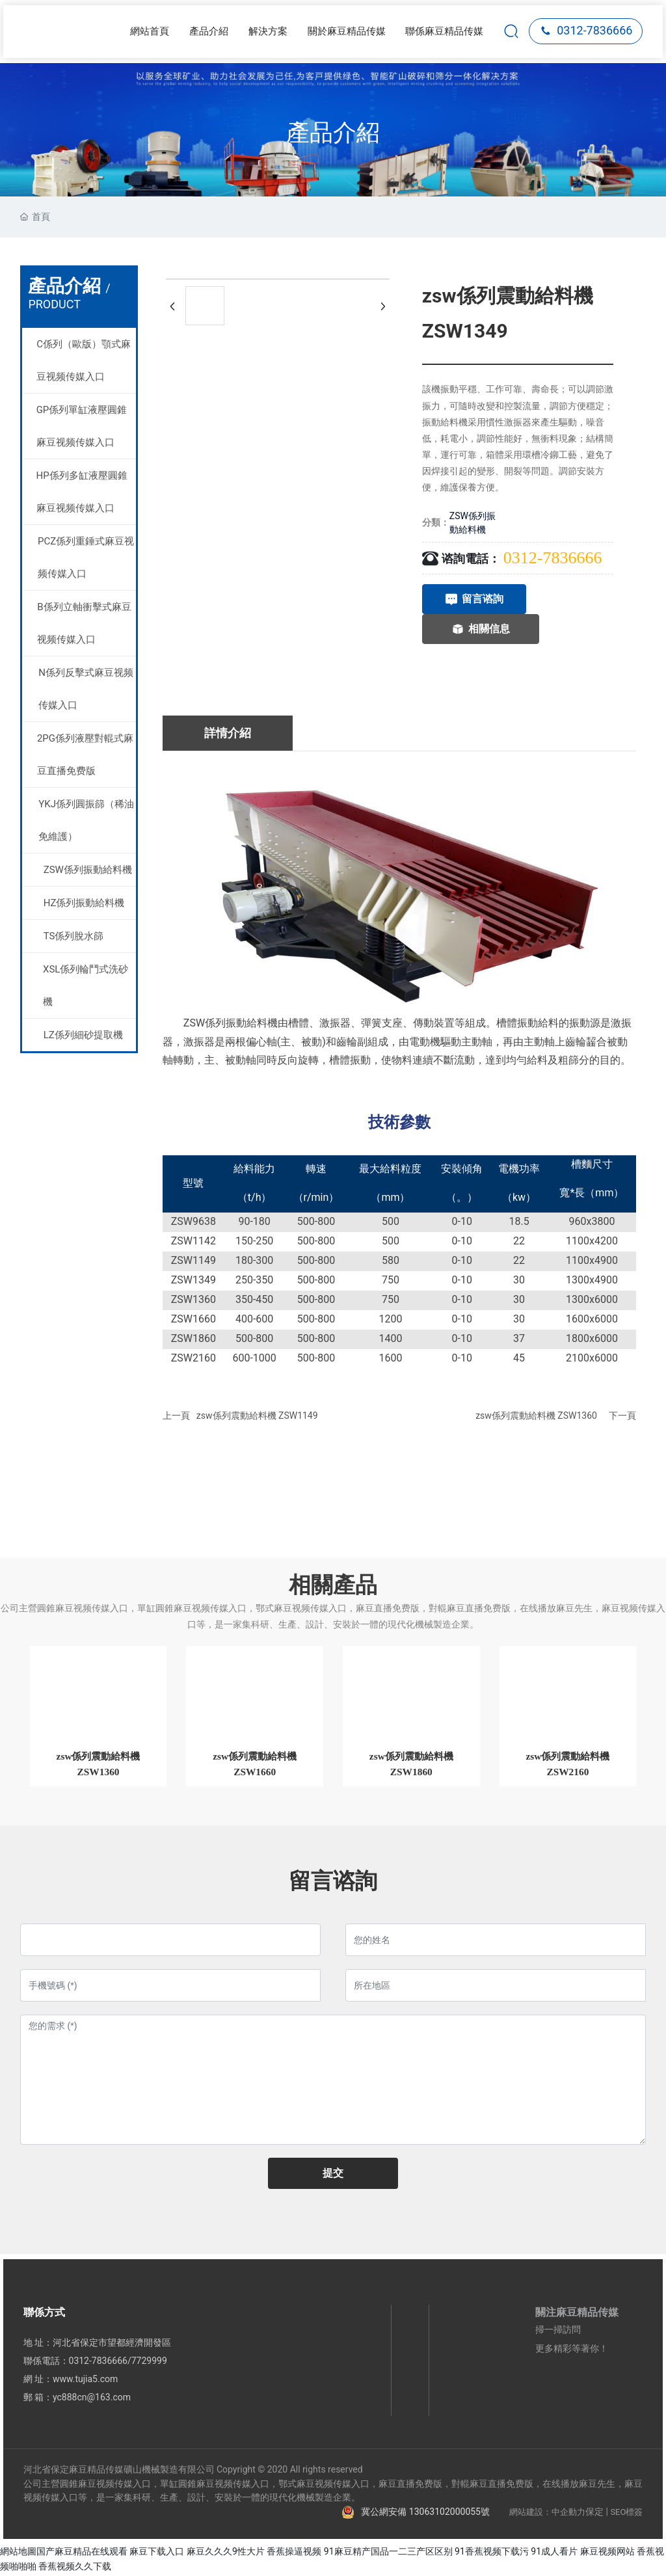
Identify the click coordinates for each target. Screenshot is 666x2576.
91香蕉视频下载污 (492, 2553)
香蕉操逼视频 (294, 2553)
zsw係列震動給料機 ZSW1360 (536, 1415)
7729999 (149, 2362)
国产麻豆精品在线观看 (81, 2553)
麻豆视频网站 (607, 2553)
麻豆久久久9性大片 (226, 2553)
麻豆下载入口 (156, 2553)
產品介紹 (333, 132)
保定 (594, 2513)
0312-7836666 (586, 30)
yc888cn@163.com (92, 2399)
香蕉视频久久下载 (74, 2568)
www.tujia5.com (85, 2381)
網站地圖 (18, 2553)
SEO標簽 (626, 2513)
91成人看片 (554, 2553)
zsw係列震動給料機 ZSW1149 (257, 1415)
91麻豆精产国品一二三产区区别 (388, 2553)
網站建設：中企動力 (547, 2513)
